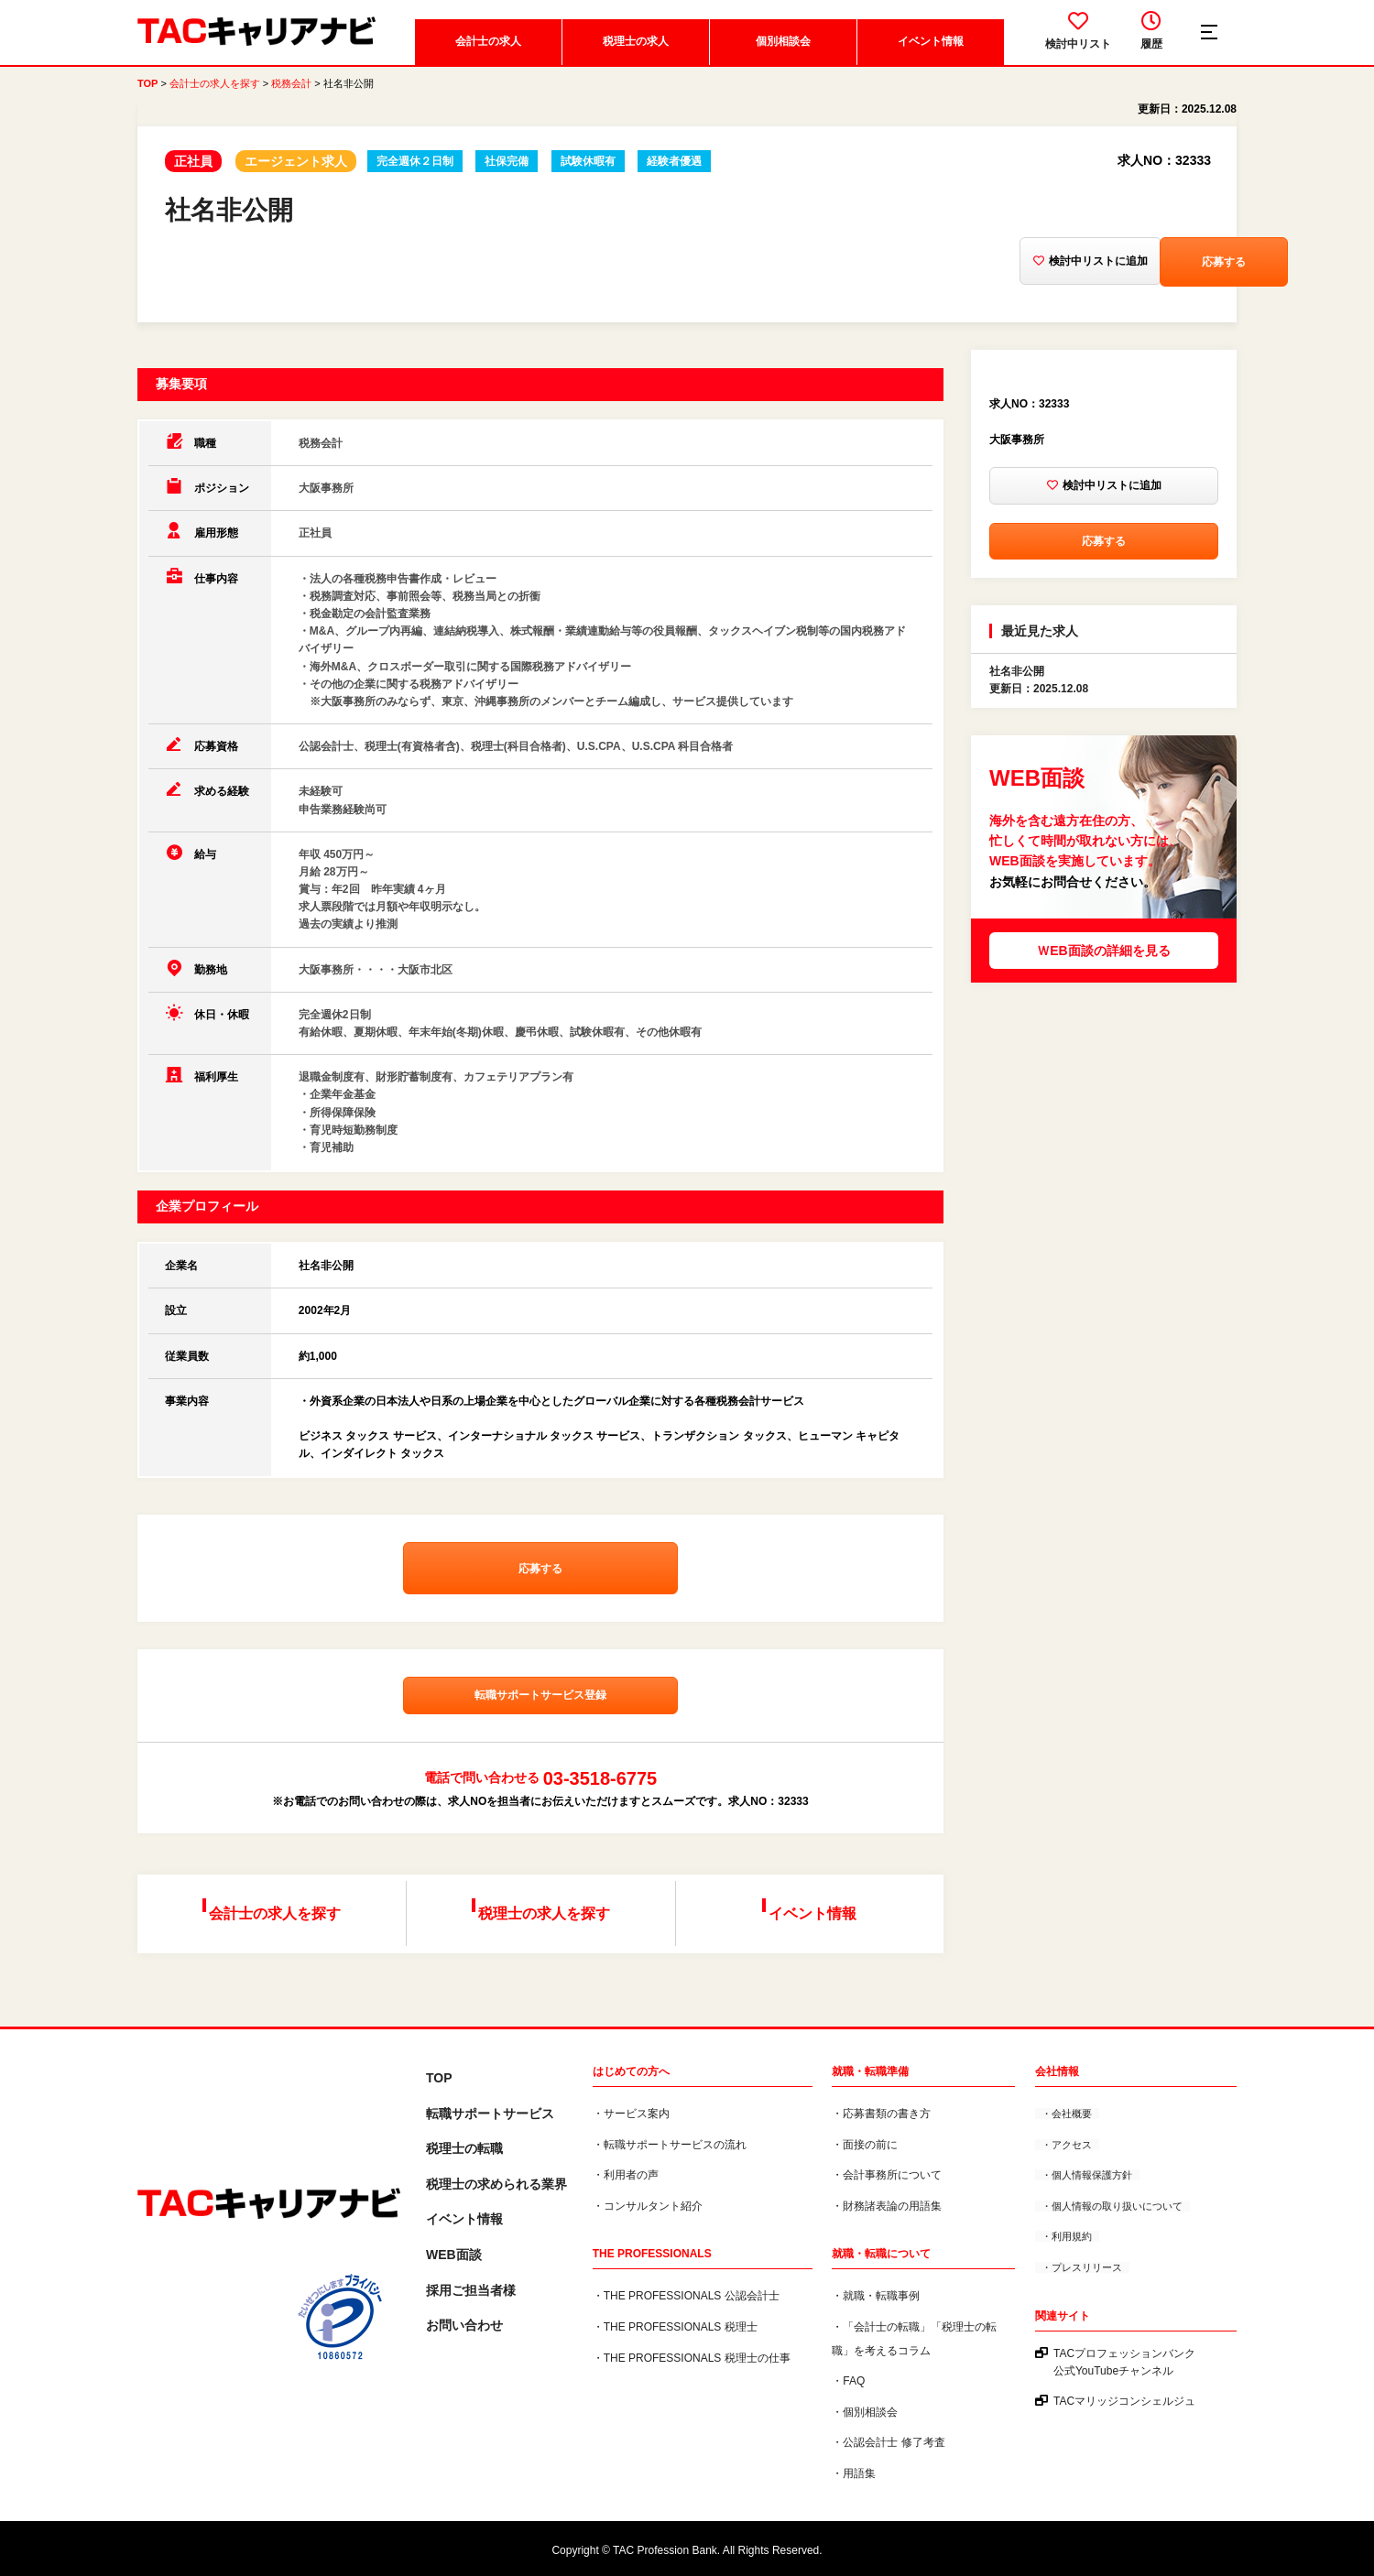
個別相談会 (781, 50)
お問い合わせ (464, 2324)
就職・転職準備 (870, 2070)
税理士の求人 (634, 50)
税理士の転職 (464, 2147)
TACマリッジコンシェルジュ (1124, 2400)
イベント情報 (929, 50)
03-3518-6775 (600, 1792)
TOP (147, 92)
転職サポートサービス (490, 2112)
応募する (1138, 271)
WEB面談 (454, 2253)
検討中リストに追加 (973, 272)
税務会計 (291, 92)
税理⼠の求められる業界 (496, 2183)
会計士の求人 (486, 50)
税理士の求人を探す (547, 1920)
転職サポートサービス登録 (540, 1708)
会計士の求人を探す (214, 92)
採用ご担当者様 (471, 2288)
